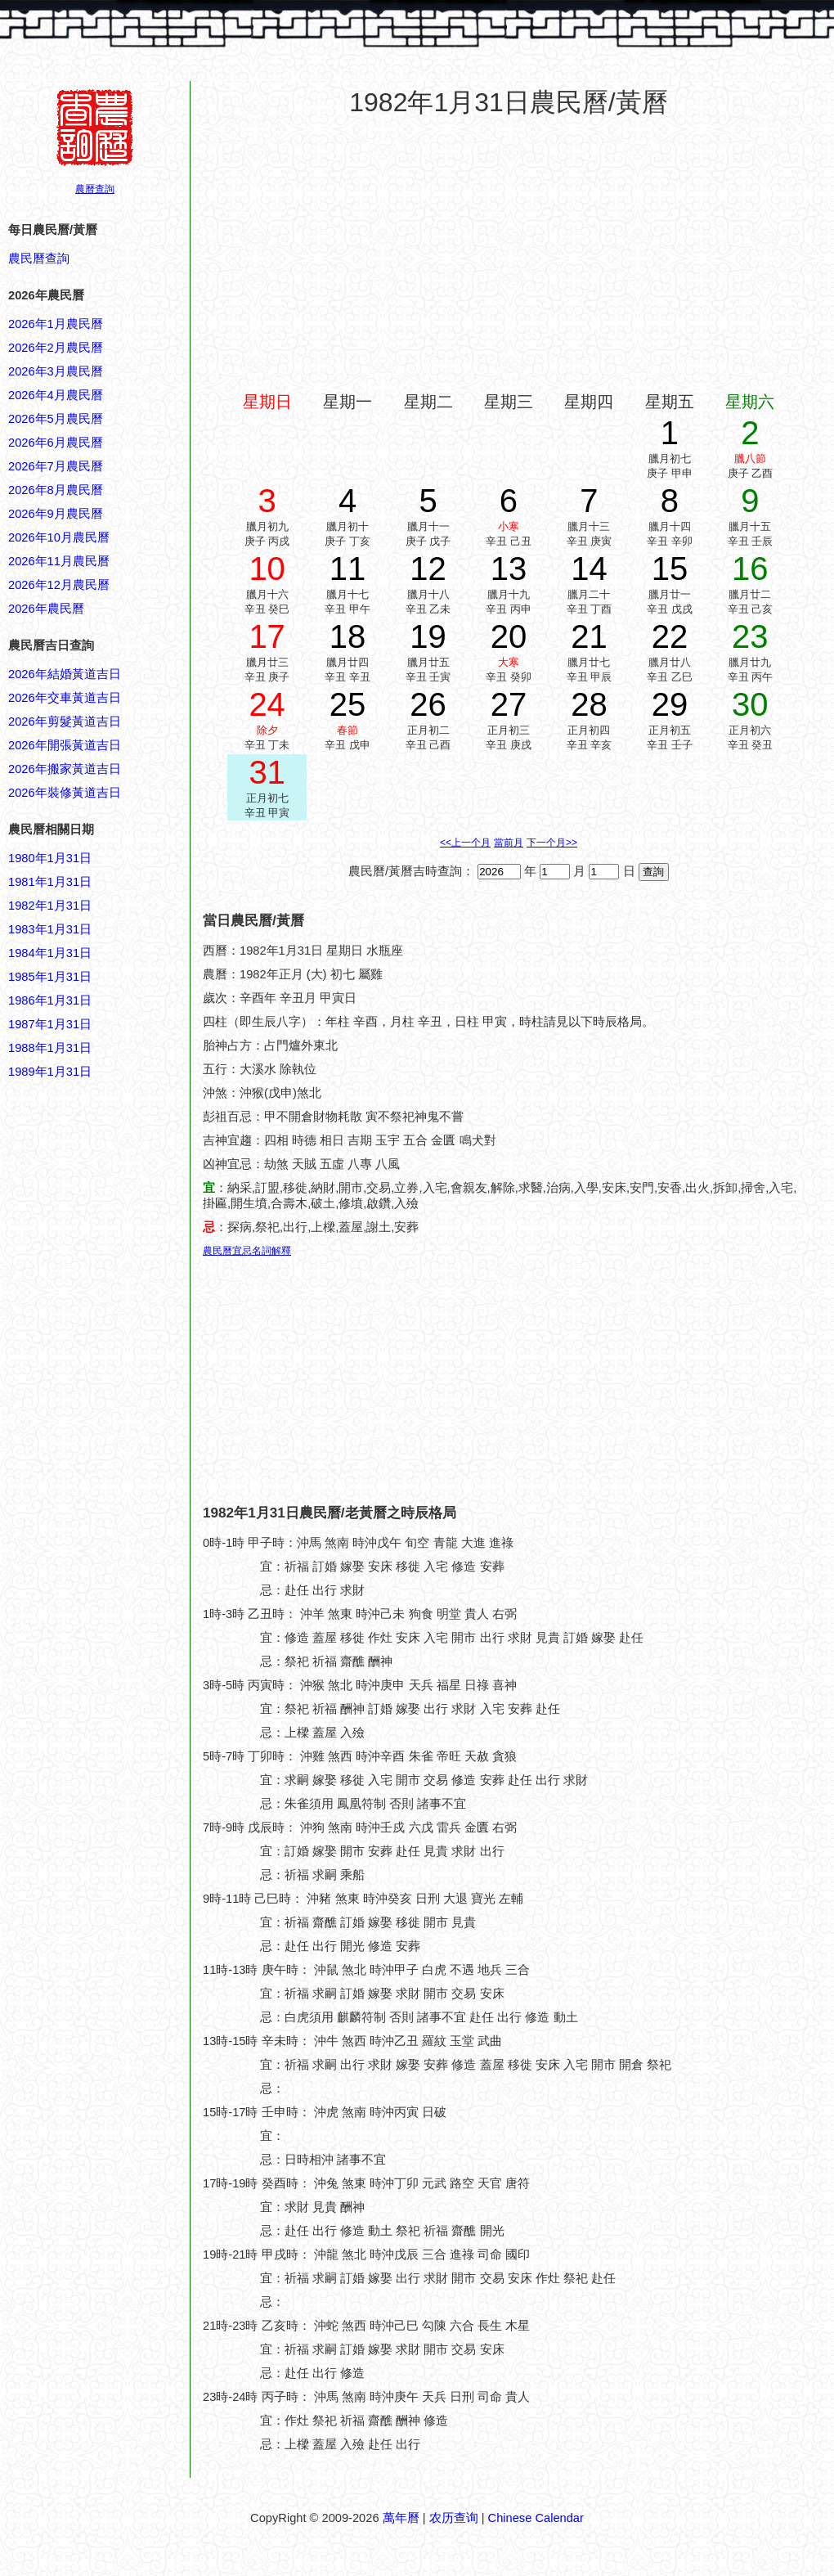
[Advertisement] (73, 1865)
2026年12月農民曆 (59, 584)
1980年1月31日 (50, 858)
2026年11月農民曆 (59, 561)
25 (348, 704)
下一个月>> (552, 842)
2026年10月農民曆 (59, 537)
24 (267, 704)
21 (589, 636)
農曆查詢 (94, 189)
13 (509, 569)
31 (267, 772)
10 (267, 569)
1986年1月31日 (50, 1000)
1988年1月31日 (50, 1047)
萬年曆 (401, 2517)
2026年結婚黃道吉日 (64, 674)
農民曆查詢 (39, 258)
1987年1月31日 (50, 1024)
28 (589, 704)
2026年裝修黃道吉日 (64, 792)
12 (428, 569)
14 (589, 569)
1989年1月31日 (50, 1071)
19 (428, 636)
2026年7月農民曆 (55, 466)
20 (509, 636)
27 (509, 704)
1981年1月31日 (50, 881)
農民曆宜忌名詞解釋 (247, 1251)
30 (750, 704)
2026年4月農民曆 (55, 395)
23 (750, 636)
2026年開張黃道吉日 (64, 745)
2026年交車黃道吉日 (64, 697)
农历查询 (453, 2517)
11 (348, 569)
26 (428, 704)
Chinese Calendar (536, 2517)
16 (750, 569)
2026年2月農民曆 (55, 347)
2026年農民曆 (46, 608)
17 (267, 636)
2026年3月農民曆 (55, 371)
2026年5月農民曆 (55, 418)
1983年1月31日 (50, 929)
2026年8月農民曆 (55, 490)
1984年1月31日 (50, 953)
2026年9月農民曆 (55, 513)
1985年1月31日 (50, 976)
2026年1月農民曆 (55, 323)
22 (670, 636)
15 (670, 569)
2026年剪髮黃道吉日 (64, 721)
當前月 (508, 842)
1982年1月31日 (50, 905)
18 (348, 636)
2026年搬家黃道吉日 (64, 768)
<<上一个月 (465, 842)
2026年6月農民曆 (55, 442)
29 (670, 704)
